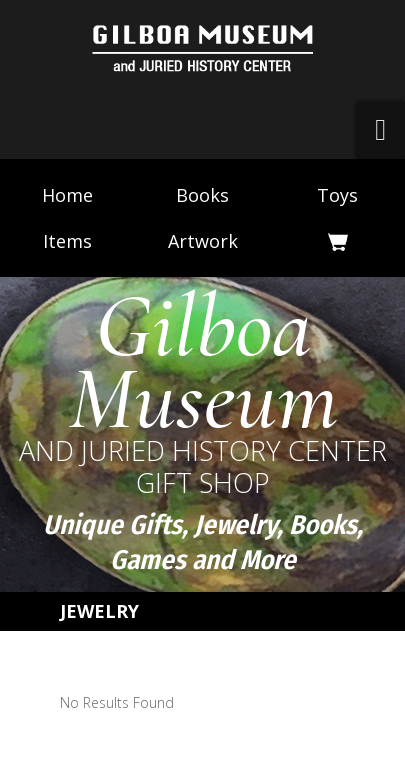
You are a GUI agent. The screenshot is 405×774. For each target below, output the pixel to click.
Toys (337, 195)
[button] (381, 129)
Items (67, 241)
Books (202, 195)
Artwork (203, 241)
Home (67, 195)
